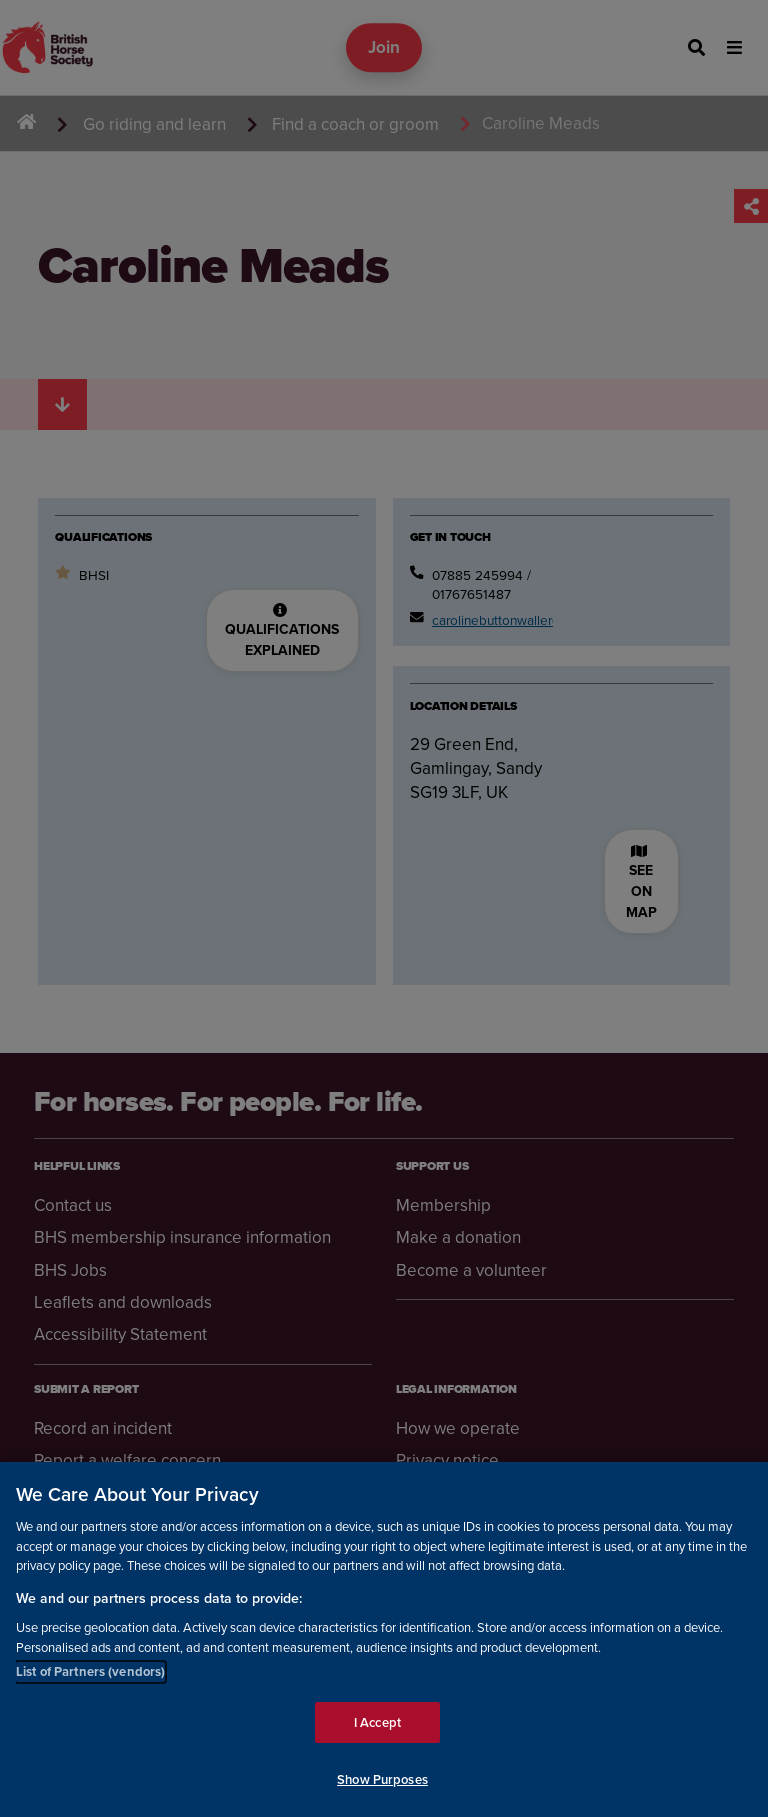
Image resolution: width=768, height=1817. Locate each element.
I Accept (377, 1723)
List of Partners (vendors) (90, 1672)
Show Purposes (382, 1780)
